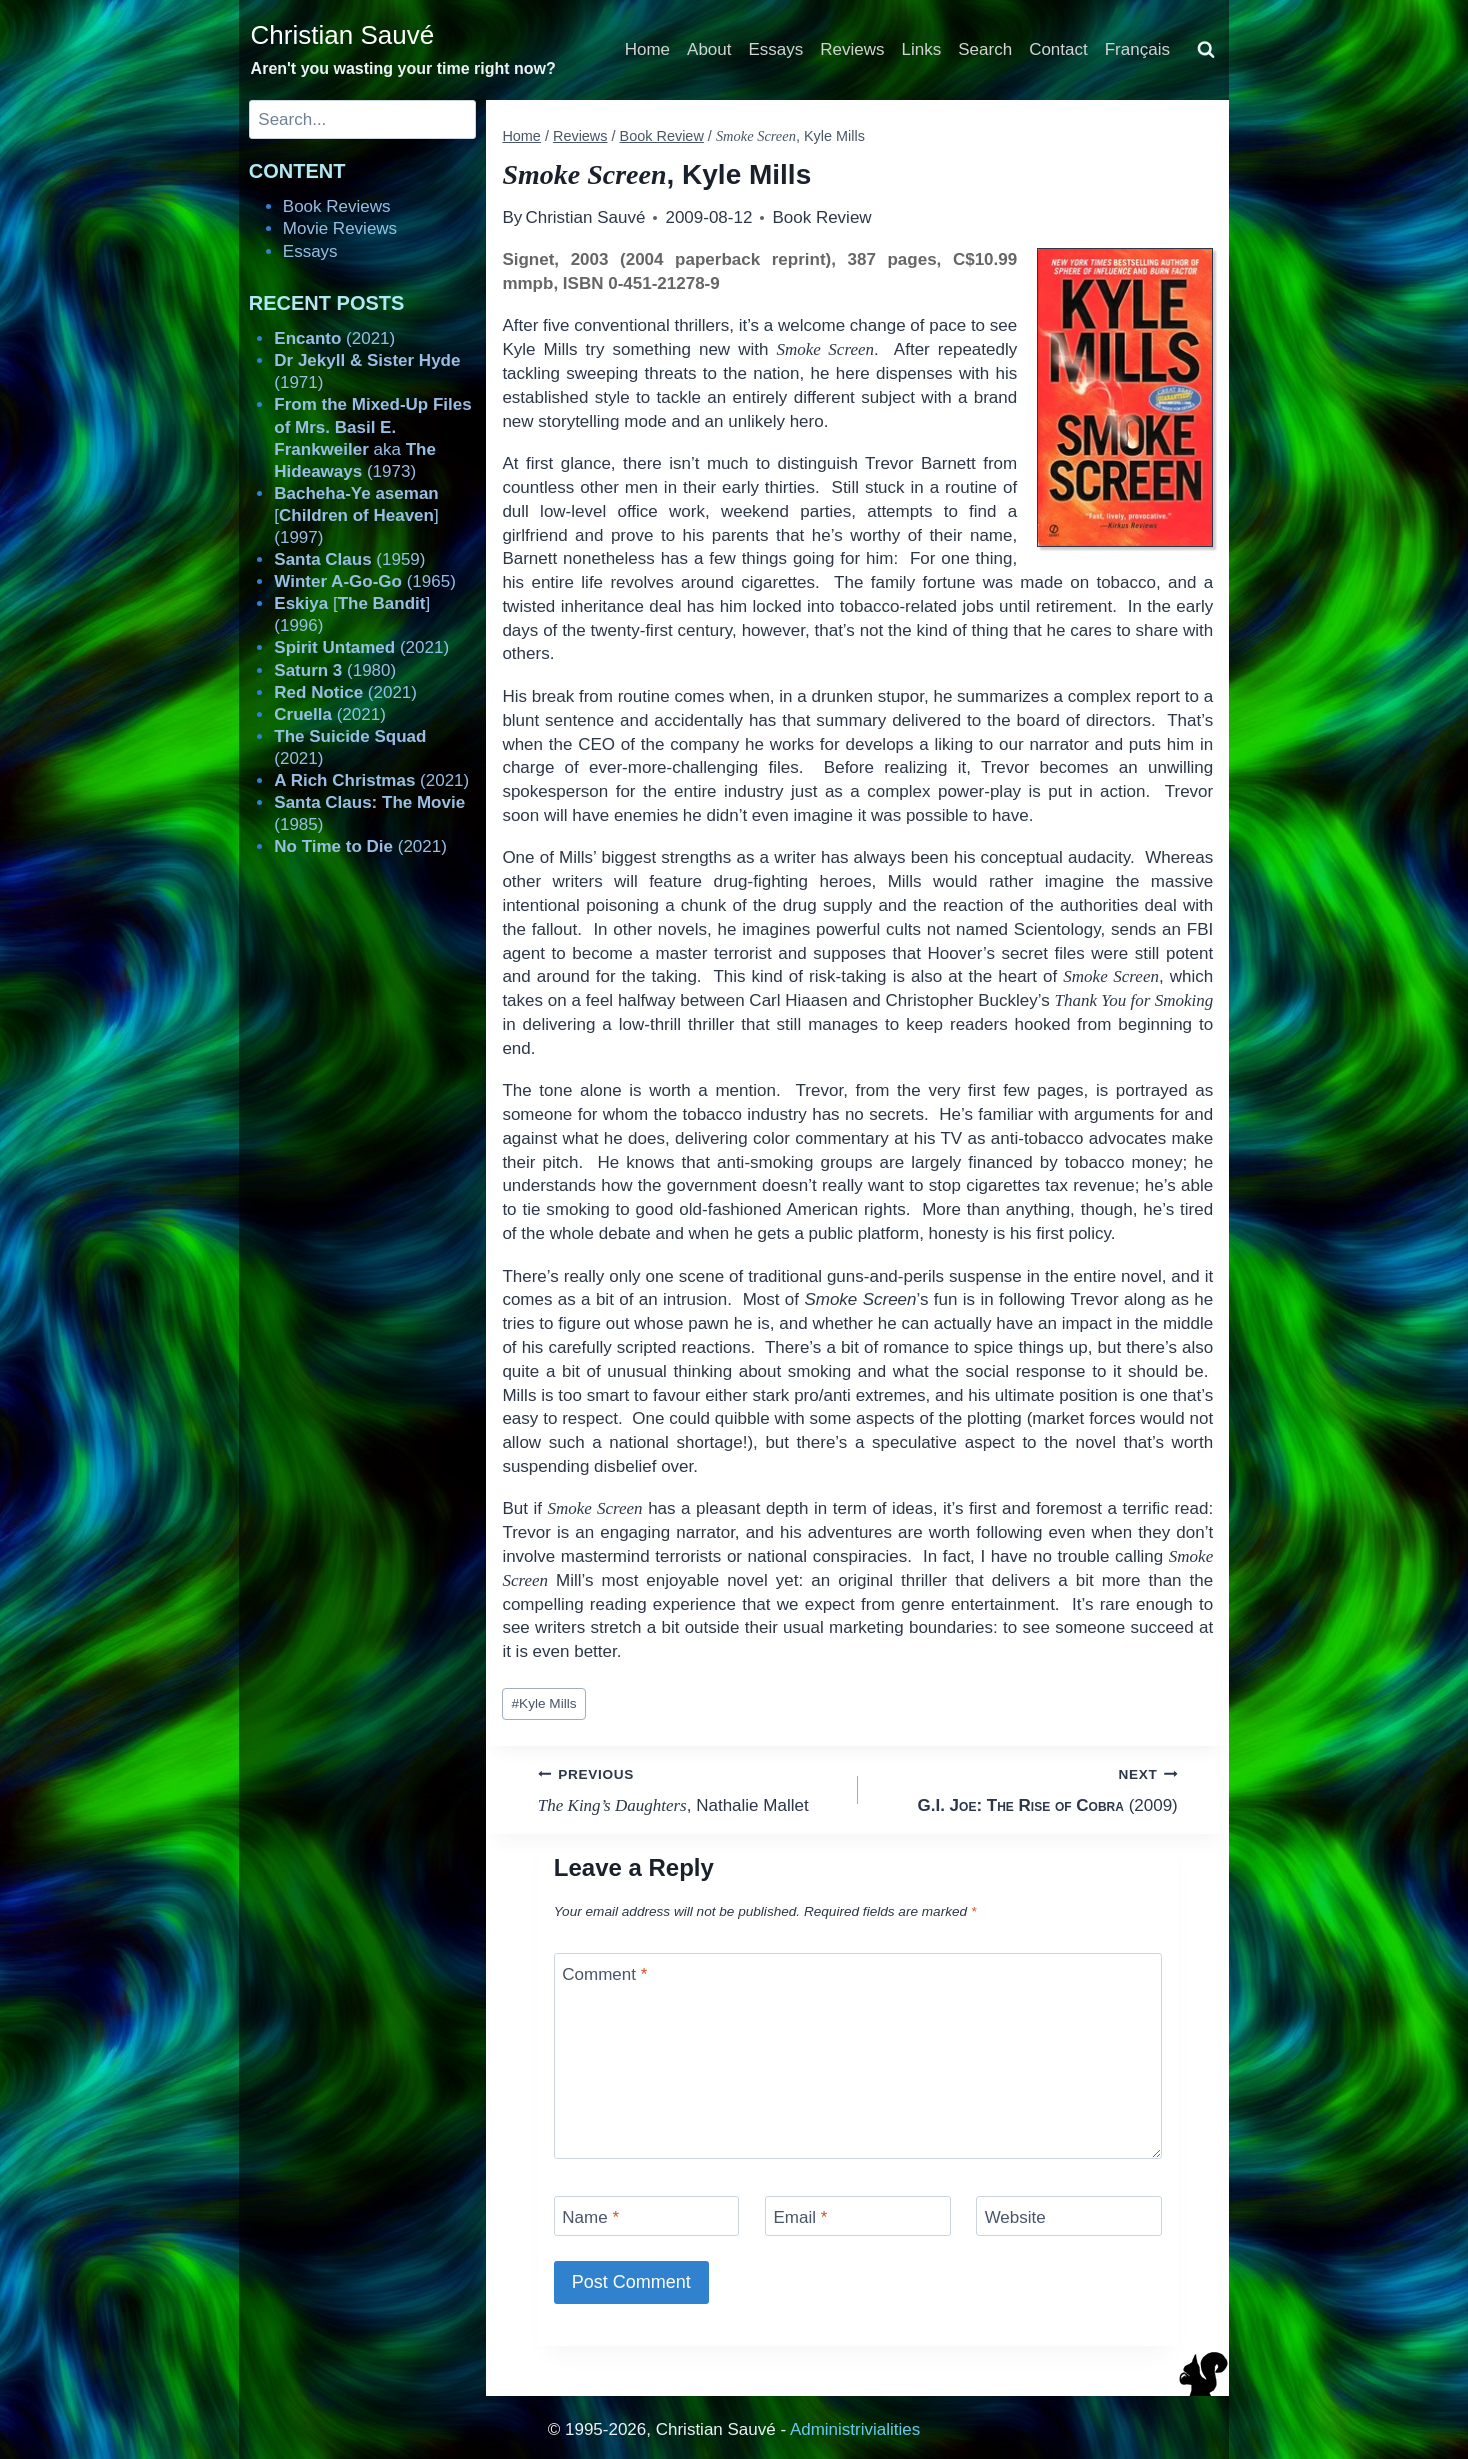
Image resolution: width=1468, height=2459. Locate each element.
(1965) (365, 581)
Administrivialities (855, 2429)
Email (800, 2217)
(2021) (334, 338)
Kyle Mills (544, 1703)
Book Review (821, 217)
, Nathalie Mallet (689, 1788)
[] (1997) (356, 515)
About (709, 49)
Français (1137, 49)
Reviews (852, 49)
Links (922, 49)
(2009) (1026, 1788)
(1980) (335, 670)
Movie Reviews (340, 228)
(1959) (349, 559)
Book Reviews (337, 206)
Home (647, 49)
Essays (776, 49)
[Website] (1069, 2215)
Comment (604, 1974)
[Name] (647, 2215)
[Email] (858, 2215)
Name (590, 2217)
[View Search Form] (1206, 50)
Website (1015, 2217)
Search (985, 49)
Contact (1058, 49)
